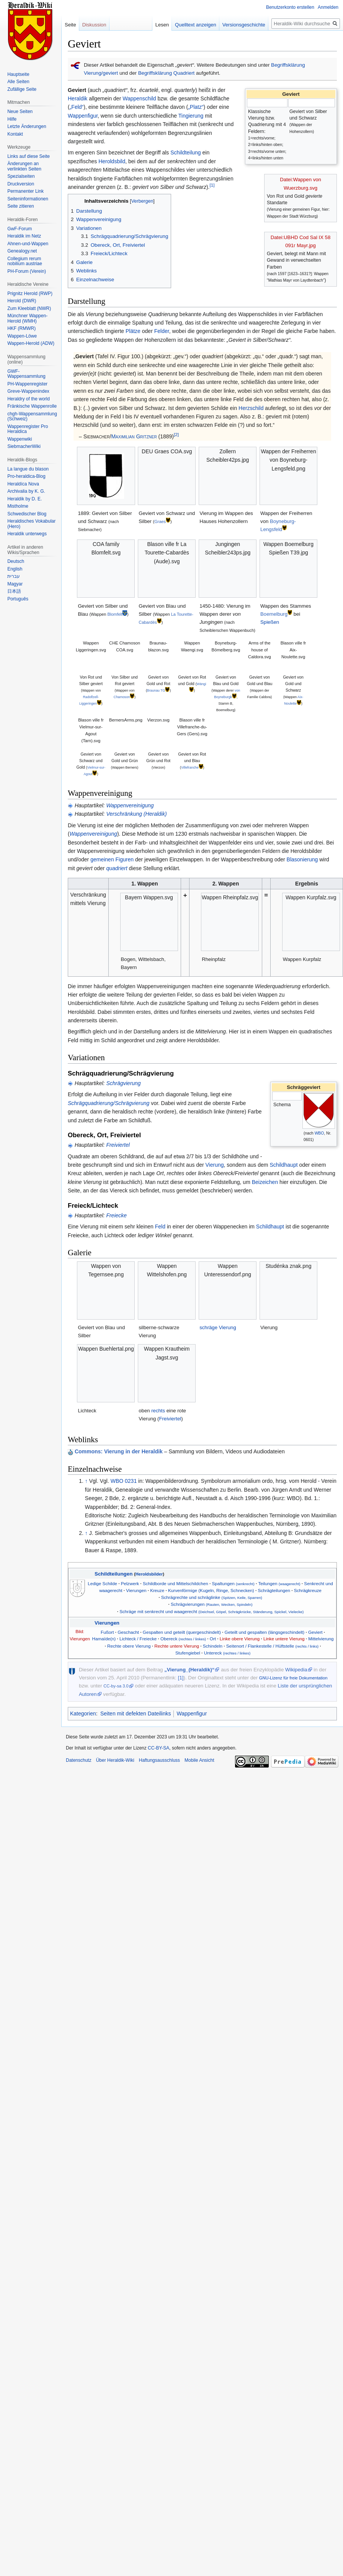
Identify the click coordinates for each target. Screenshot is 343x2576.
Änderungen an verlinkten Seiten (24, 166)
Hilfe (11, 119)
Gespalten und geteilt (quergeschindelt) (182, 1632)
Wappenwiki (19, 439)
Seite (70, 25)
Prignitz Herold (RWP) (29, 293)
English (14, 569)
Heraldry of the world (28, 399)
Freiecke (116, 1215)
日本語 (14, 591)
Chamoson (122, 697)
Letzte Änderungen (26, 126)
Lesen (153, 25)
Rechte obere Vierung (129, 1645)
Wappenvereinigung (130, 805)
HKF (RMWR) (21, 328)
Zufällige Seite (21, 89)
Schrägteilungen (274, 1590)
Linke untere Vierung (284, 1638)
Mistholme (17, 506)
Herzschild (250, 408)
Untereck (227, 1652)
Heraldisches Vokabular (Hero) (31, 523)
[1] (211, 184)
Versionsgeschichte (235, 25)
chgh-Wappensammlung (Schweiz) (32, 416)
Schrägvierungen (211, 1604)
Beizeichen (265, 1182)
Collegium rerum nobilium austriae (24, 261)
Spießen (269, 622)
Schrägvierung (123, 1083)
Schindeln (212, 1645)
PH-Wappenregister (27, 384)
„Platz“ (195, 107)
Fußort (107, 1632)
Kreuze (157, 1590)
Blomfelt (114, 614)
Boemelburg (273, 614)
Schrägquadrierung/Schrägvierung (109, 1103)
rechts (158, 1410)
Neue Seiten (20, 111)
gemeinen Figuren (112, 859)
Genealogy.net (22, 251)
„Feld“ (77, 107)
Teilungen (279, 1583)
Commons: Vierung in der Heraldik (119, 1451)
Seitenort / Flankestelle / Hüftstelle (272, 1645)
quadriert (116, 868)
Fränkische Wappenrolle (32, 406)
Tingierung (191, 116)
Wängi (201, 684)
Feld (160, 1226)
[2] (176, 434)
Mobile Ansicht (199, 1760)
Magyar (15, 584)
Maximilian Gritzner (134, 436)
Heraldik (77, 98)
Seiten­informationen (27, 199)
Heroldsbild (111, 161)
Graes (160, 521)
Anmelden (328, 7)
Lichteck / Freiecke (138, 1638)
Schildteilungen (113, 1574)
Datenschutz (78, 1760)
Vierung (215, 1165)
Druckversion (20, 184)
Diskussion (94, 25)
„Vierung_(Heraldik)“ (189, 1670)
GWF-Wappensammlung (26, 374)
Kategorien (83, 1713)
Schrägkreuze (308, 1590)
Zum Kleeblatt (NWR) (29, 308)
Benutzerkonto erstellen (290, 7)
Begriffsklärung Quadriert (166, 73)
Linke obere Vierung (240, 1638)
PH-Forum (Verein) (26, 271)
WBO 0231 (124, 1481)
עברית (13, 576)
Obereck (183, 1638)
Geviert (315, 1632)
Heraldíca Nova (23, 484)
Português (17, 599)
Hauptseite (18, 74)
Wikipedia (296, 1670)
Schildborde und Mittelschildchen (175, 1583)
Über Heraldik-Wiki (115, 1760)
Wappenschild (139, 98)
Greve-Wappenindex (28, 391)
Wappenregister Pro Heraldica (27, 429)
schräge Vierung (217, 1327)
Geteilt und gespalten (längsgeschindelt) (265, 1632)
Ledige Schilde (102, 1583)
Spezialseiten (20, 176)
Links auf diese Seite (28, 156)
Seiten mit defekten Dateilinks (135, 1713)
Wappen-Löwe (22, 336)
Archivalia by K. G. (26, 491)
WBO (319, 1133)
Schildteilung (185, 152)
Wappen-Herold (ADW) (30, 343)
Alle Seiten (18, 81)
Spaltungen (233, 1583)
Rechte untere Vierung (176, 1645)
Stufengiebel (187, 1652)
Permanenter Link (25, 191)
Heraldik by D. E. (24, 499)
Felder (161, 331)
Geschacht (128, 1632)
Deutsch (15, 561)
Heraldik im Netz (24, 236)
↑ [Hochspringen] (86, 1481)
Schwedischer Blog (26, 514)
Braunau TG (156, 690)
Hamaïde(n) (104, 1638)
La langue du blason (28, 469)
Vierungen (136, 1590)
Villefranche (190, 767)
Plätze (133, 331)
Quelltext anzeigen (187, 25)
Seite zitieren (20, 206)
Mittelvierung (320, 1638)
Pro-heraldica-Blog (26, 476)
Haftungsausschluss (159, 1760)
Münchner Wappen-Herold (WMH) (27, 318)
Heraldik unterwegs (27, 533)
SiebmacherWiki (24, 446)
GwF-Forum (19, 228)
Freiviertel (117, 1145)
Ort (213, 1638)
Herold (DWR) (21, 300)
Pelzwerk (130, 1583)
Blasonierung (302, 859)
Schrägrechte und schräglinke (211, 1597)
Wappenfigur (83, 116)
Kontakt (15, 134)
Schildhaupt (283, 1165)
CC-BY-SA (158, 1748)
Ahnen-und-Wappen (27, 243)
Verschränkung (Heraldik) (136, 814)
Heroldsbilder (149, 1574)
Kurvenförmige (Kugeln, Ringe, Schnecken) (211, 1590)
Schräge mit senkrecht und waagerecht (211, 1611)
